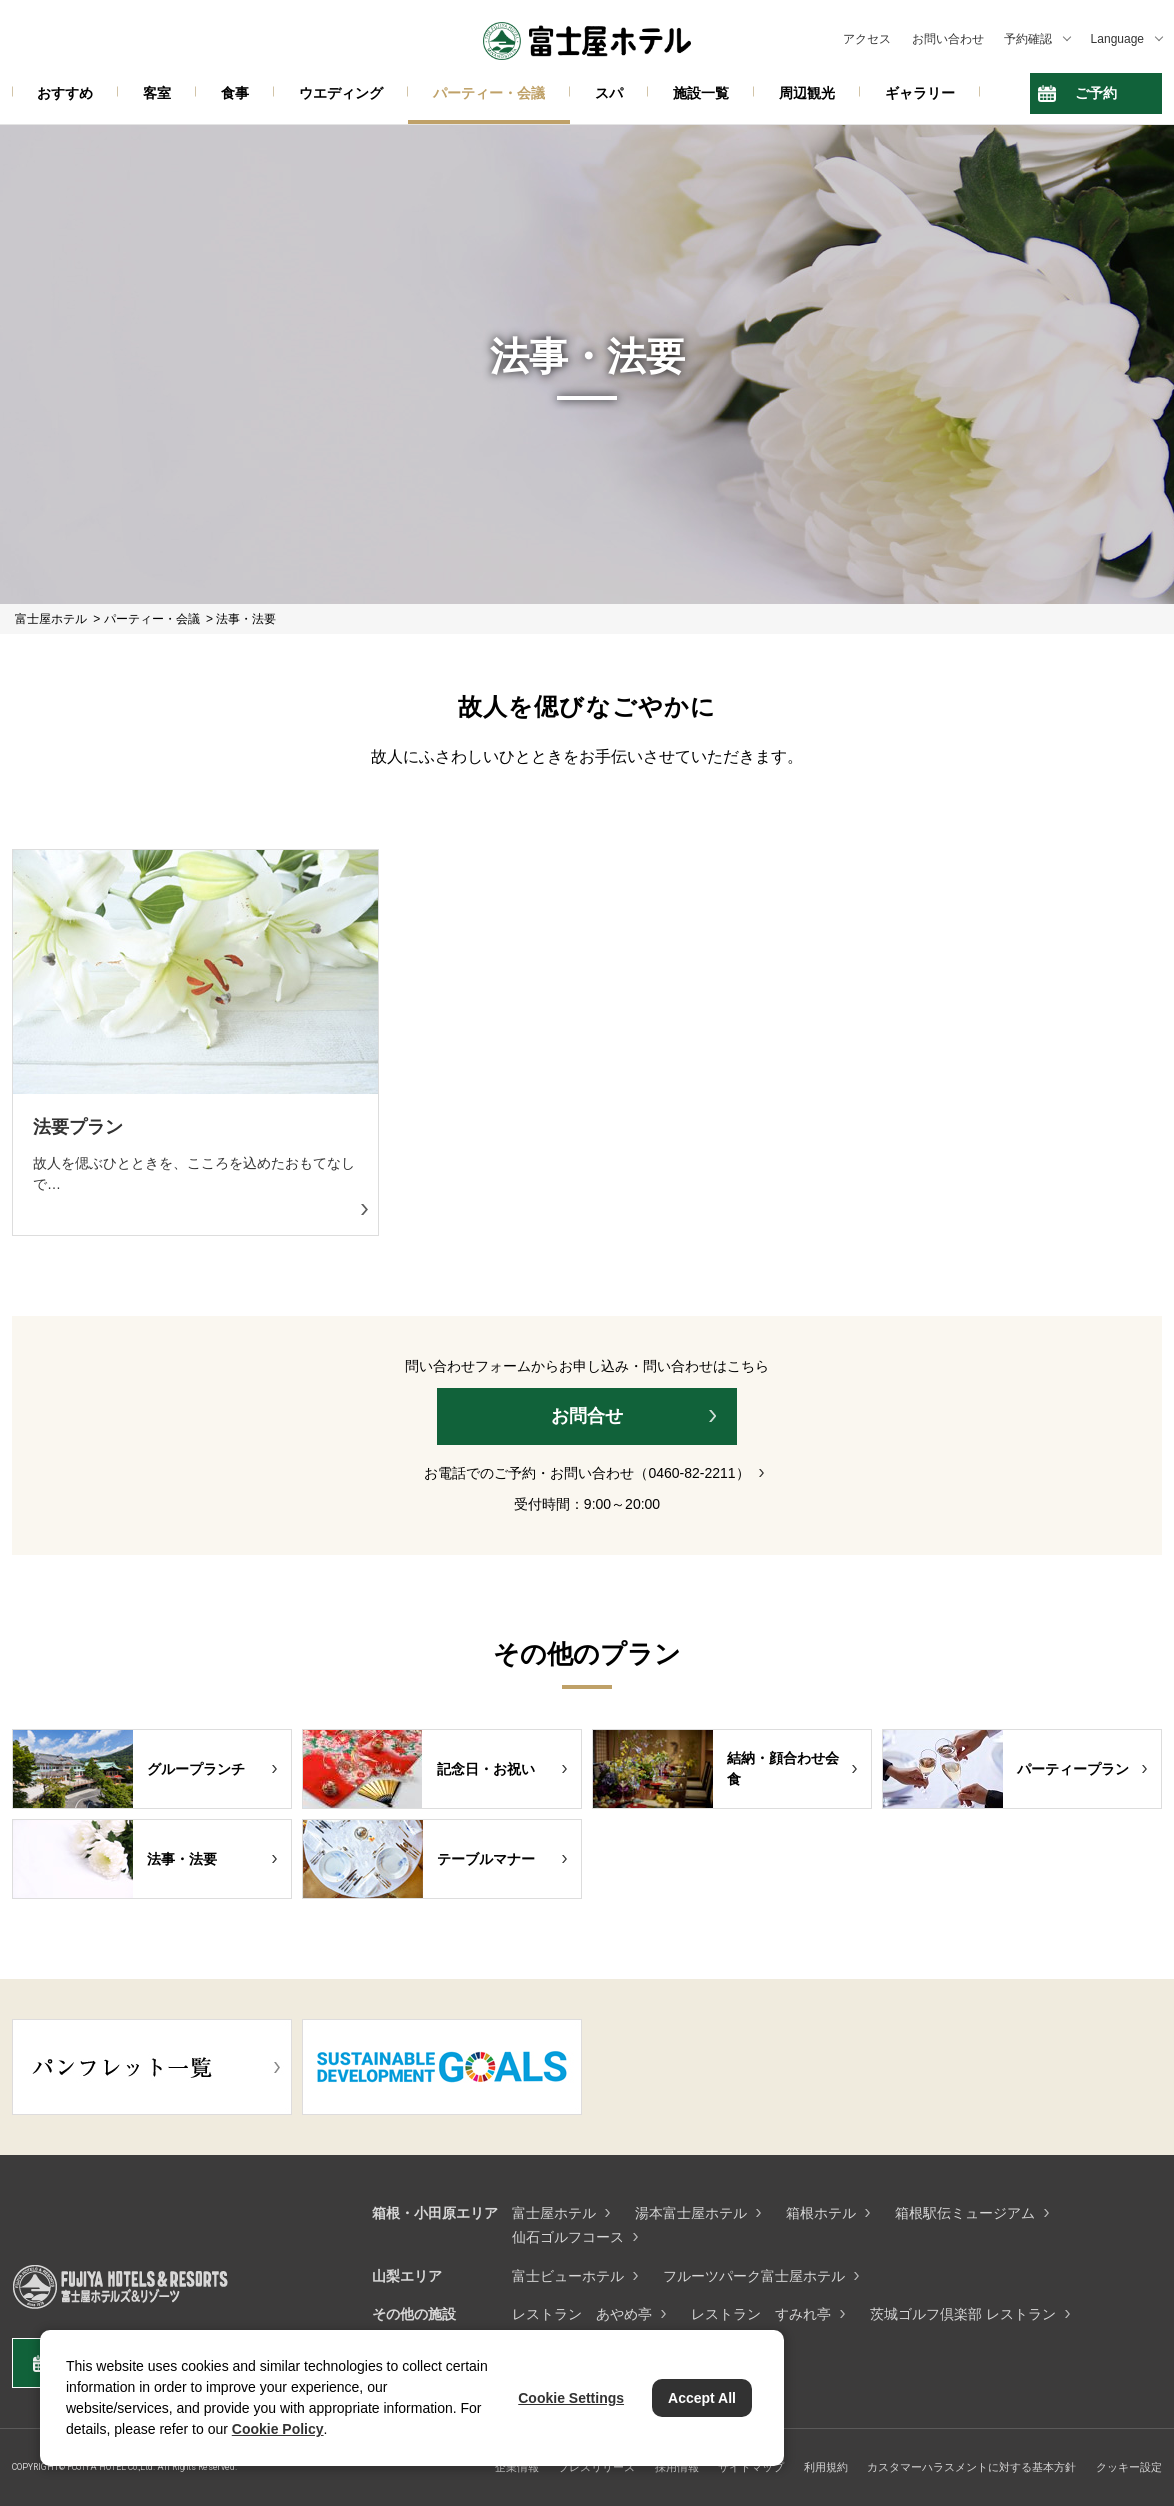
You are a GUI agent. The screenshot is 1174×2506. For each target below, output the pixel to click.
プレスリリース (596, 2467)
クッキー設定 (1129, 2467)
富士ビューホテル (568, 2276)
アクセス (867, 39)
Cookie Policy (278, 2429)
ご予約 (1096, 93)
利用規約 (826, 2467)
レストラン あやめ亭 (582, 2314)
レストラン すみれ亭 (761, 2314)
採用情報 (677, 2467)
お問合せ (587, 1416)
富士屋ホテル (554, 2213)
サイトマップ (751, 2467)
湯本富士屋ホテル (691, 2213)
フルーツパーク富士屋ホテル (754, 2276)
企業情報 (517, 2467)
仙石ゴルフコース (568, 2237)
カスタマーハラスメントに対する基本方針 (971, 2467)
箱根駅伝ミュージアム (965, 2213)
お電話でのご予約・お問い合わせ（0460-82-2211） (586, 1473)
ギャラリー (920, 93)
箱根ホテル (821, 2213)
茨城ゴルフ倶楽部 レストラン (963, 2314)
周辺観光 (807, 93)
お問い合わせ (948, 39)
